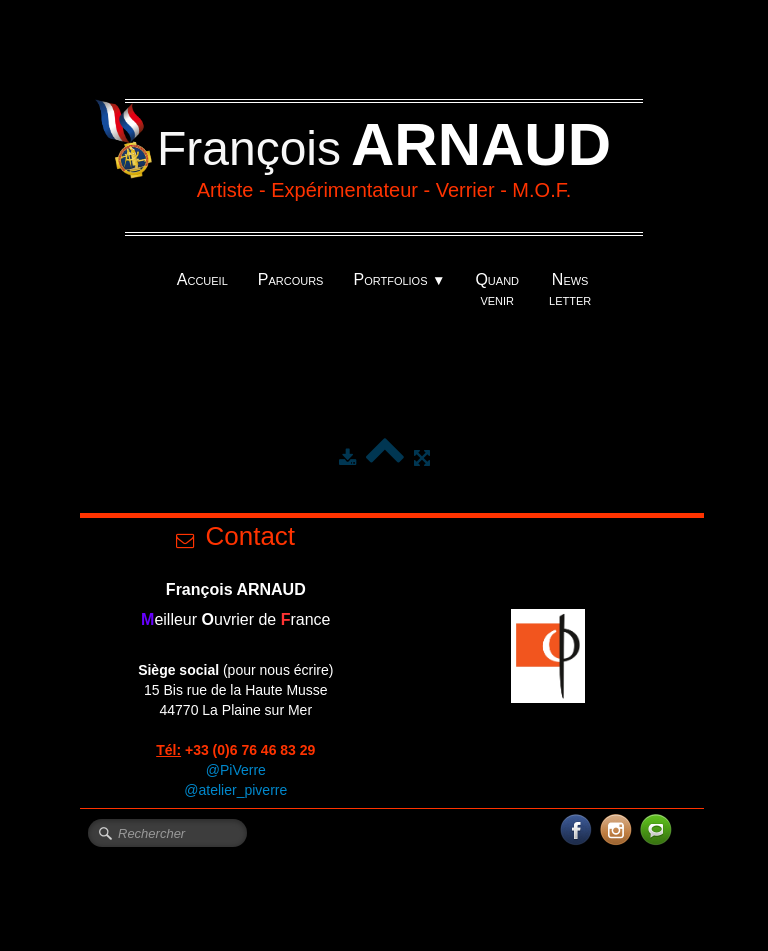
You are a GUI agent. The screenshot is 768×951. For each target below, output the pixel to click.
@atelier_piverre (235, 790)
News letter (570, 289)
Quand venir (497, 289)
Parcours (291, 279)
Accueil (202, 279)
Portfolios (399, 279)
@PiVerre (236, 770)
